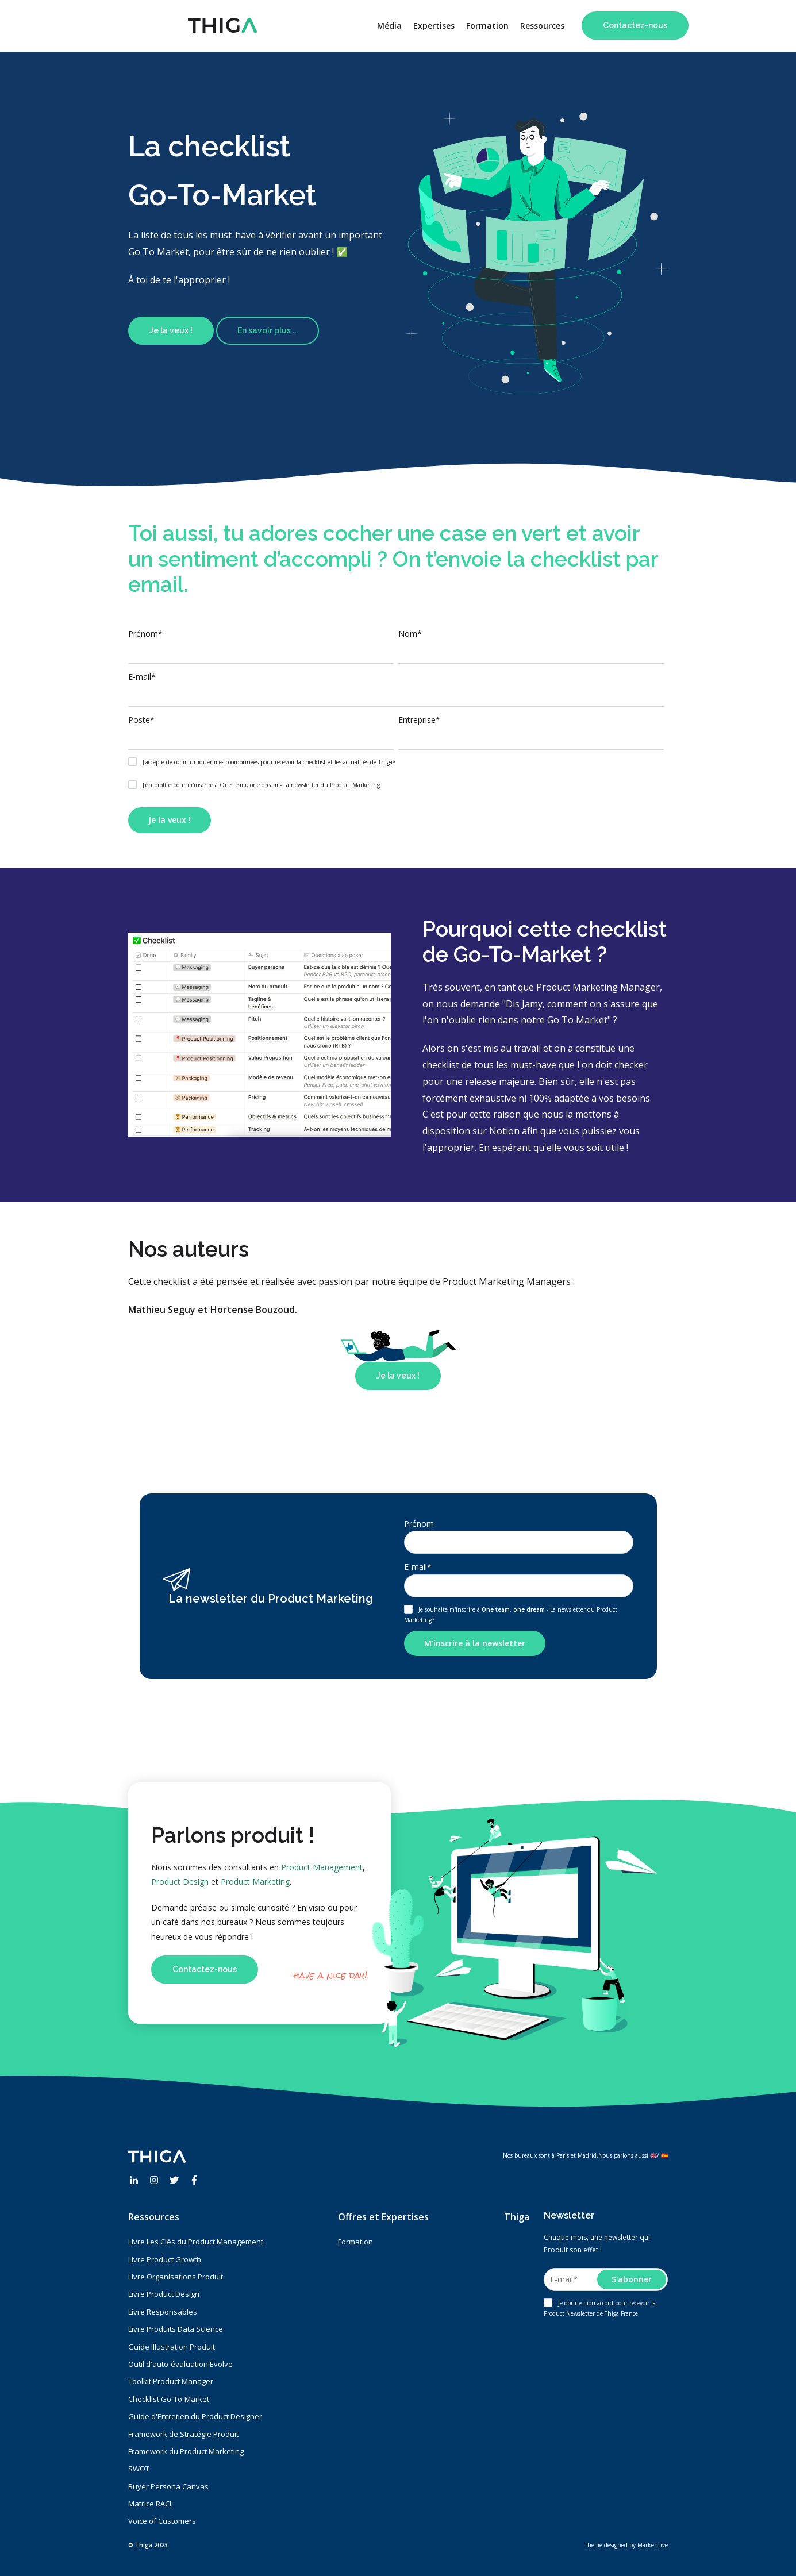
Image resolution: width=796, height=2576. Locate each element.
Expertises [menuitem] (434, 25)
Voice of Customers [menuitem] (162, 2521)
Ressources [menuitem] (542, 25)
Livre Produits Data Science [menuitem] (175, 2329)
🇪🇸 (664, 2155)
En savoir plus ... (267, 330)
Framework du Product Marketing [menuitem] (186, 2451)
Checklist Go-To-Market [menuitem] (168, 2399)
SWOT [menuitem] (138, 2468)
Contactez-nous (635, 25)
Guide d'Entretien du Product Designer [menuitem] (195, 2416)
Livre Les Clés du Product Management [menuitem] (195, 2241)
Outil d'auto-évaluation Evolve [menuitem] (180, 2364)
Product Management (322, 1867)
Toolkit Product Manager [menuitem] (170, 2381)
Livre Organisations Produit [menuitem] (175, 2276)
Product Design (180, 1881)
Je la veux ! (171, 330)
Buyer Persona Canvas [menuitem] (168, 2486)
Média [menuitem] (389, 25)
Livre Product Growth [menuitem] (164, 2259)
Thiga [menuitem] (516, 2217)
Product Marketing (255, 1881)
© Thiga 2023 (148, 2545)
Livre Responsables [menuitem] (162, 2312)
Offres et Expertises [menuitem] (383, 2217)
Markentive (652, 2545)
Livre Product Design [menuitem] (163, 2294)
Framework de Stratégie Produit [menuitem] (183, 2434)
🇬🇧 (653, 2155)
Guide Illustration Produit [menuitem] (171, 2347)
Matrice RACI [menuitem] (149, 2503)
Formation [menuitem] (487, 25)
